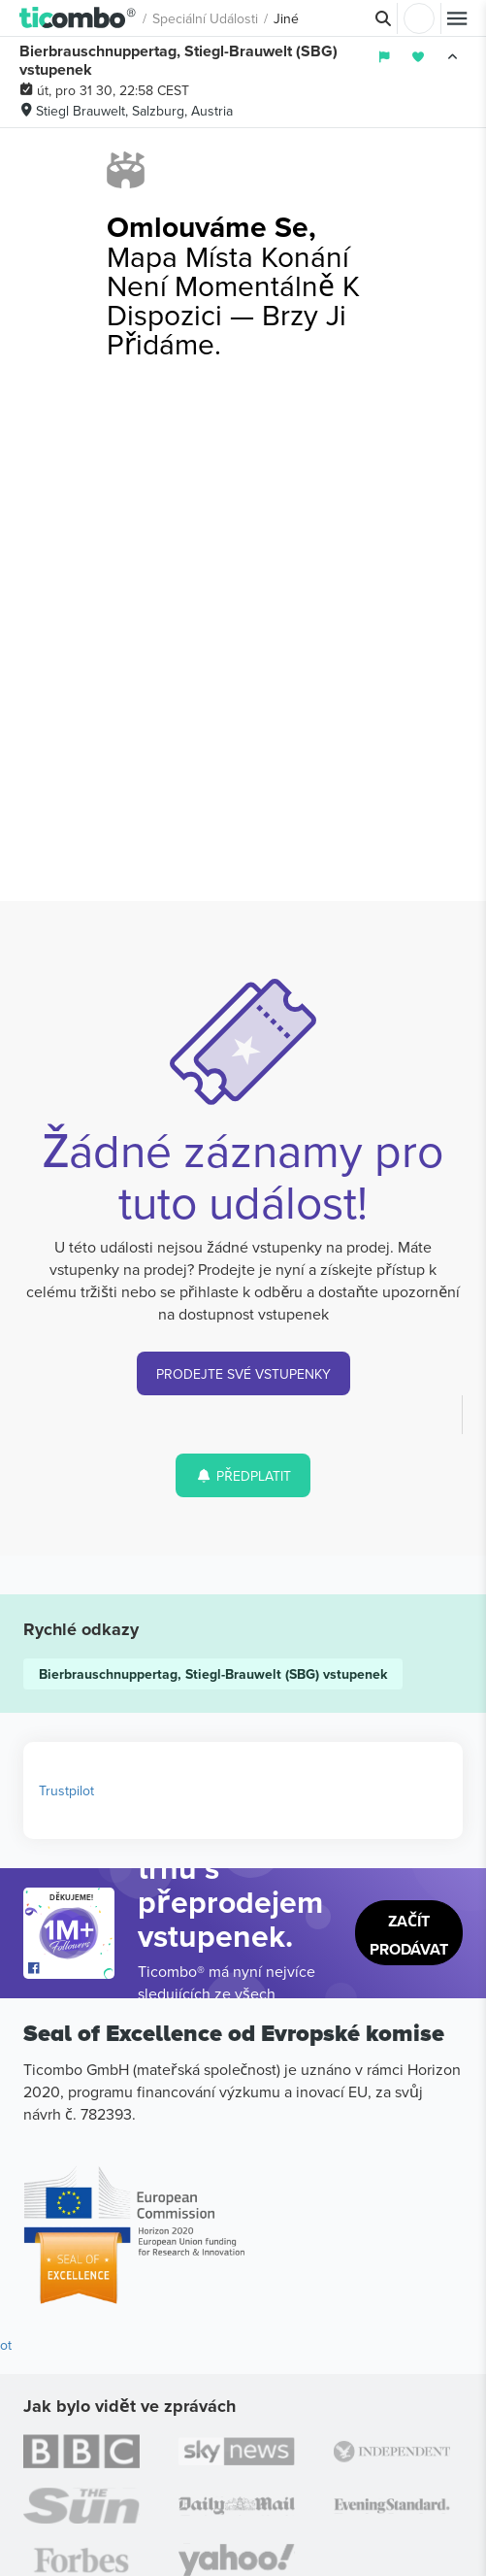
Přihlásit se (419, 18)
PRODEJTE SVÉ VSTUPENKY (243, 1374)
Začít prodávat (409, 1935)
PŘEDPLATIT (242, 1476)
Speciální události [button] (205, 18)
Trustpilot (66, 1790)
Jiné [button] (286, 18)
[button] (78, 18)
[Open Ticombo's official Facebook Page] (71, 1969)
